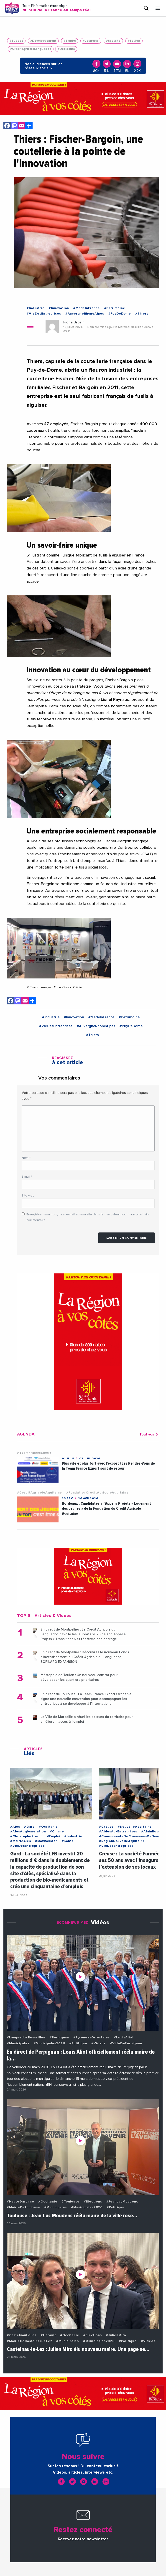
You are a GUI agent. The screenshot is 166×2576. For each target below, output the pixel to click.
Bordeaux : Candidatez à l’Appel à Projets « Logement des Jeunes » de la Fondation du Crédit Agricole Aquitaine (106, 1508)
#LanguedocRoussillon (26, 2037)
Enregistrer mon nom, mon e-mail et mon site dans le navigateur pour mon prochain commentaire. (87, 1217)
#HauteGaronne (20, 2201)
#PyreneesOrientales (91, 2037)
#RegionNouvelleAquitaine (122, 1841)
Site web (28, 1195)
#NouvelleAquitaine (135, 1826)
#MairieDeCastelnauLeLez (29, 2341)
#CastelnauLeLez (21, 2335)
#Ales (15, 1826)
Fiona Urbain (73, 322)
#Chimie (57, 1831)
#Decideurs (66, 49)
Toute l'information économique (57, 8)
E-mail (27, 1176)
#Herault (48, 2335)
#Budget (16, 40)
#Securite (113, 40)
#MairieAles (20, 1841)
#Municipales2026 (49, 2043)
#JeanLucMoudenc (122, 2201)
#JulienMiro (116, 2335)
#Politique (78, 2043)
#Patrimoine (114, 308)
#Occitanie (48, 1826)
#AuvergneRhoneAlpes (84, 313)
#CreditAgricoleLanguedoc (30, 49)
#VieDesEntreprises (44, 313)
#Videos (98, 2043)
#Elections (93, 2201)
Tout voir (149, 1434)
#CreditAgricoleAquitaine (39, 1492)
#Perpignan (59, 2037)
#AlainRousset (153, 1831)
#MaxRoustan (46, 1841)
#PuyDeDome (119, 313)
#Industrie (35, 308)
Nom (26, 1157)
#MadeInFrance (86, 308)
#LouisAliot (124, 2037)
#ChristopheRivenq (26, 1836)
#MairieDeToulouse (23, 2207)
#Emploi (70, 40)
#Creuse (106, 1826)
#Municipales (18, 2043)
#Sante (68, 1841)
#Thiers (141, 313)
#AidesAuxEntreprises (118, 1831)
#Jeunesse (91, 40)
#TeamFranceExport (34, 1452)
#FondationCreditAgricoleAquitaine (97, 1492)
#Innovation (59, 308)
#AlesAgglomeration (28, 1831)
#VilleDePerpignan (126, 2043)
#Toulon (134, 40)
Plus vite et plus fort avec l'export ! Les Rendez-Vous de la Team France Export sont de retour (108, 1466)
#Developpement (43, 40)
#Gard (29, 1826)
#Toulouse (70, 2201)
